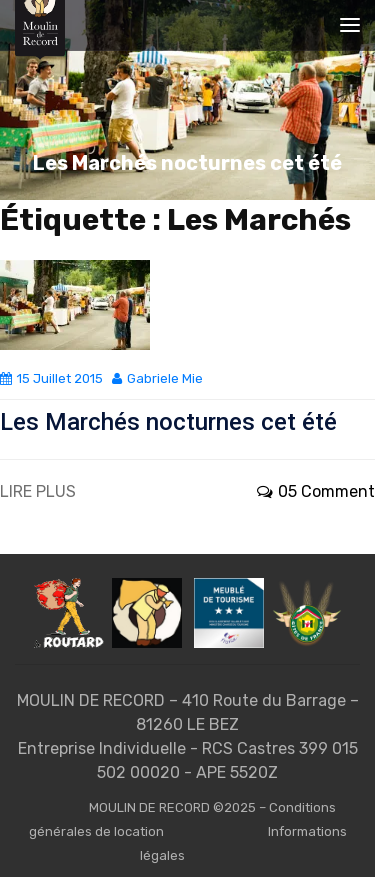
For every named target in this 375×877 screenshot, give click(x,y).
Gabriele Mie (157, 378)
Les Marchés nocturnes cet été (168, 422)
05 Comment (316, 491)
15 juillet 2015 (51, 378)
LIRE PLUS (38, 491)
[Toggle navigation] (350, 25)
